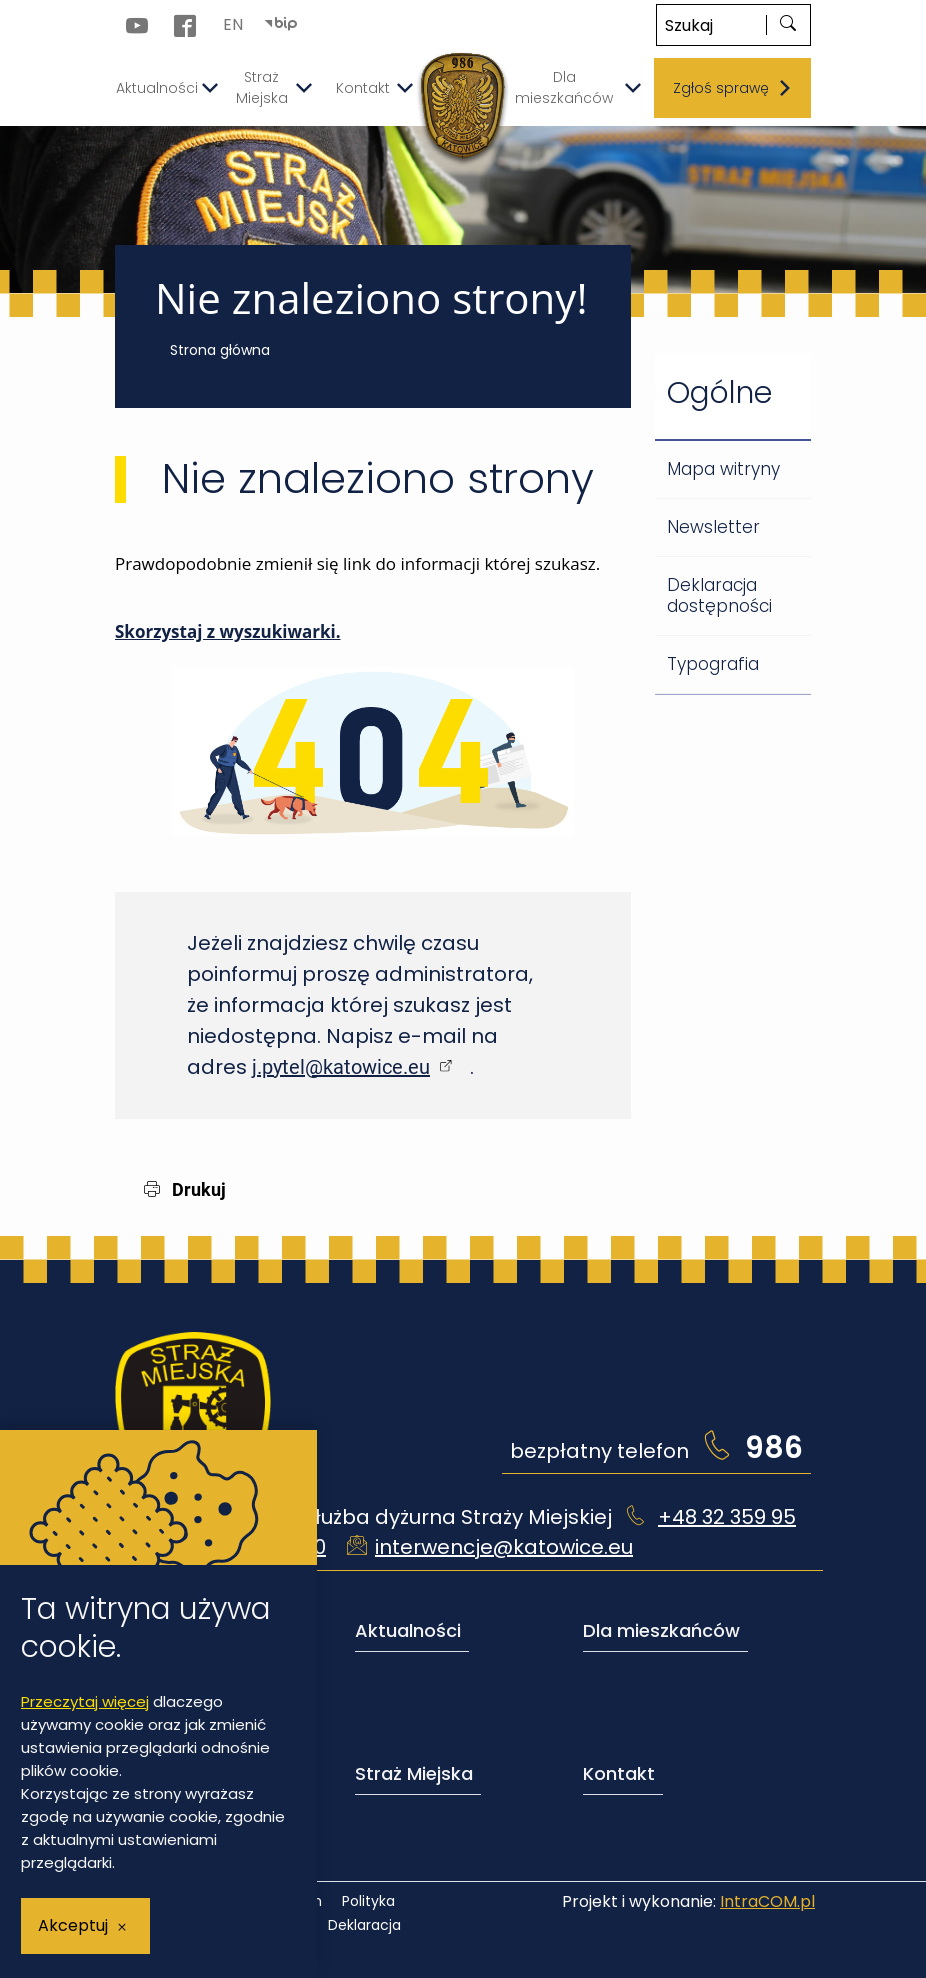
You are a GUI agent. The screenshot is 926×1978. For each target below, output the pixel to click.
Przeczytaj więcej (85, 1701)
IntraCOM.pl (767, 1901)
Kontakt (619, 1773)
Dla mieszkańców (661, 1630)
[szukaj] (788, 25)
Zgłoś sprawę (733, 88)
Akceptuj (73, 1925)
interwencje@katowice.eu (504, 1547)
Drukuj (185, 1189)
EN (233, 24)
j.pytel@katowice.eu (341, 1067)
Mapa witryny (723, 469)
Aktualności (408, 1630)
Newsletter (713, 527)
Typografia (713, 664)
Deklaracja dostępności (719, 595)
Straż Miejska (414, 1773)
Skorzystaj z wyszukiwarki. (228, 631)
